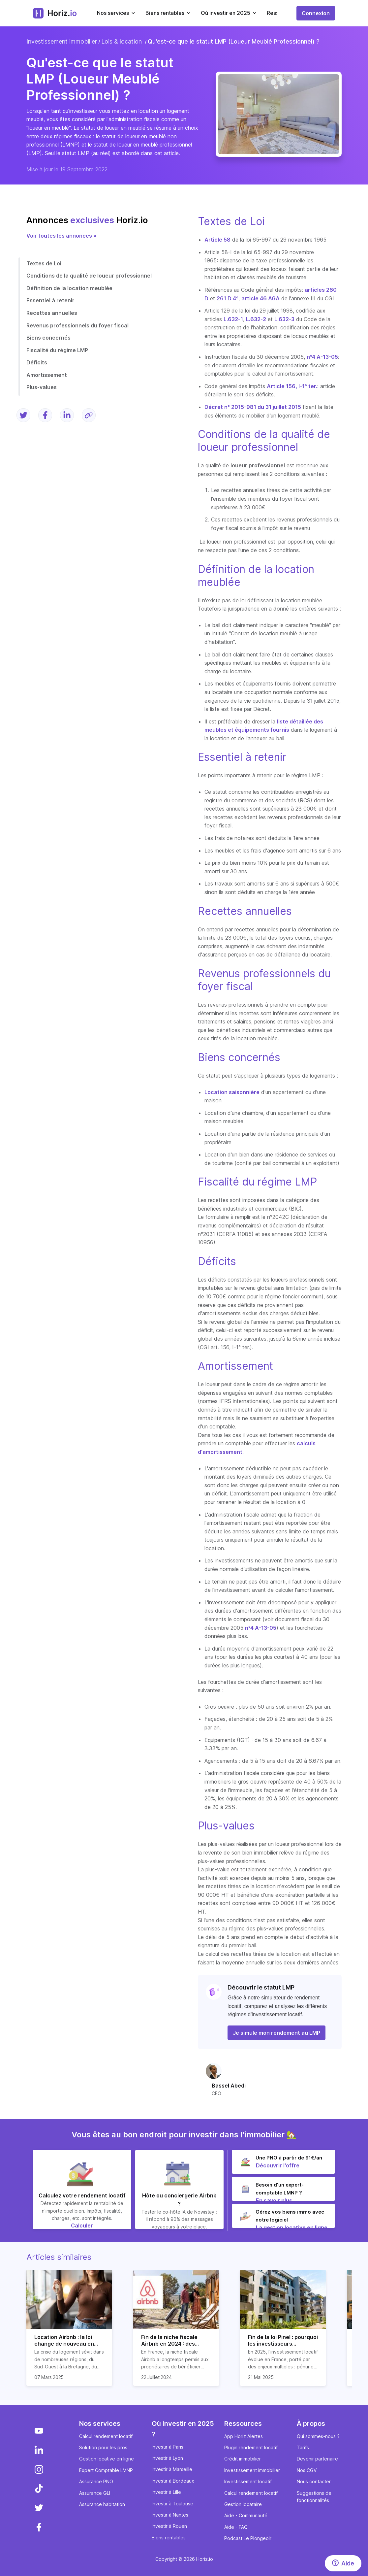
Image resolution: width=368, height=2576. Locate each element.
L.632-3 (284, 319)
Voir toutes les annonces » (61, 235)
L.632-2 (256, 319)
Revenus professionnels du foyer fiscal (77, 325)
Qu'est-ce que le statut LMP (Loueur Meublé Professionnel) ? (234, 41)
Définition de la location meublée (69, 288)
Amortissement (46, 375)
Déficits (36, 362)
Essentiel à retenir (50, 300)
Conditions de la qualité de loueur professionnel (89, 275)
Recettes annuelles (51, 313)
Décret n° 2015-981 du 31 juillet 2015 (252, 407)
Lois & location (122, 41)
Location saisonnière (232, 1092)
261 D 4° (227, 298)
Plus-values (41, 387)
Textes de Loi (43, 263)
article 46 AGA (260, 298)
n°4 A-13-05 (322, 356)
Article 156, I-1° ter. (292, 386)
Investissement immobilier (61, 41)
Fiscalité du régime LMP (57, 350)
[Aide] (343, 2563)
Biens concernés (48, 337)
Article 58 (217, 239)
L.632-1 (233, 319)
